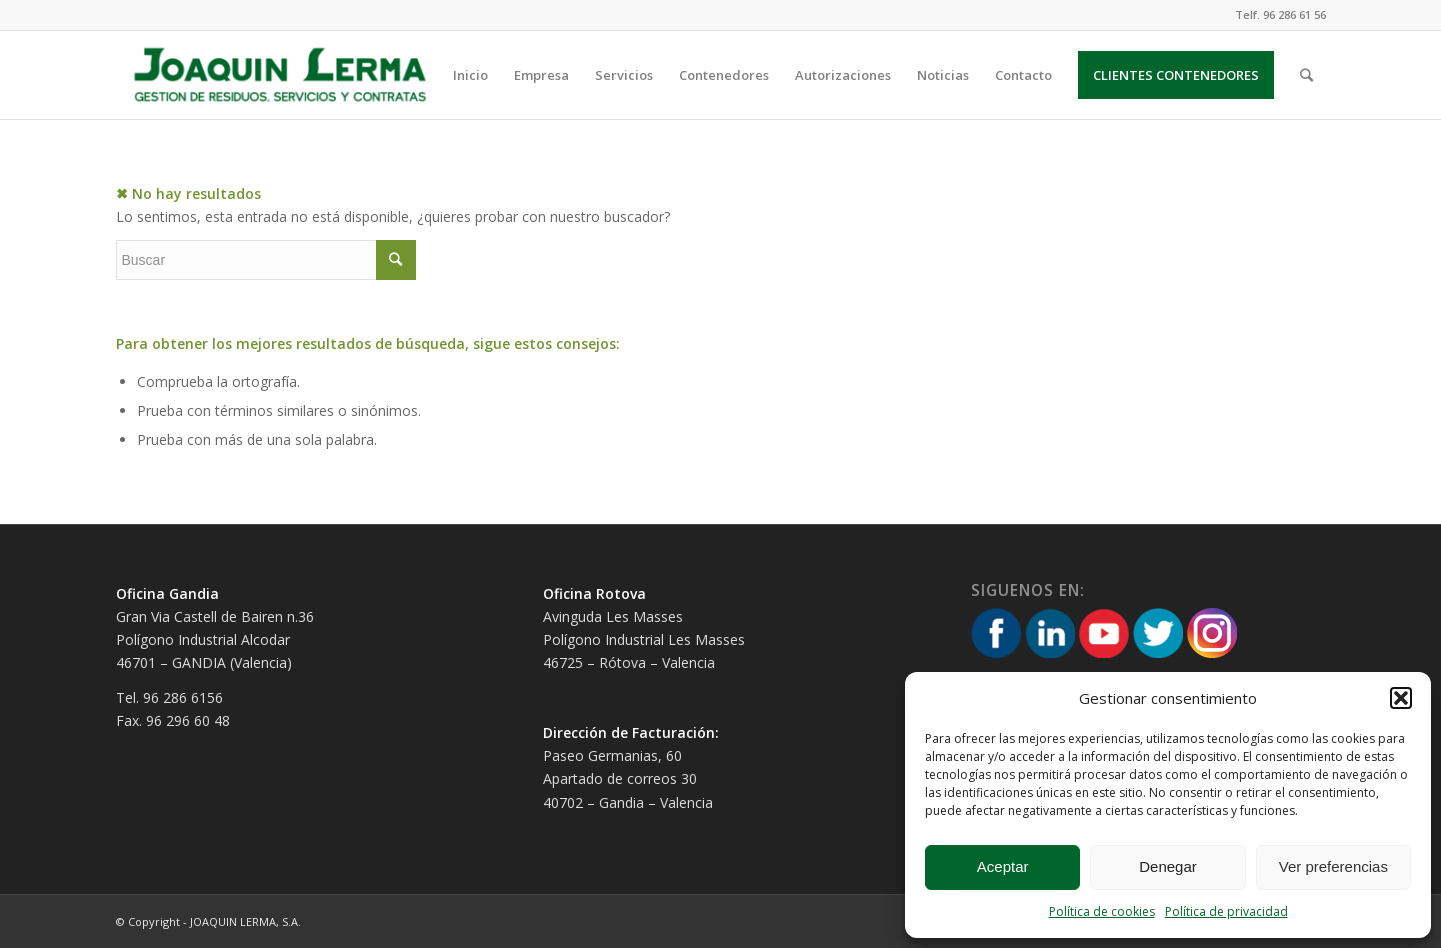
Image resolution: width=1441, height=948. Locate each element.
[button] (1401, 698)
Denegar (1168, 866)
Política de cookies (1102, 911)
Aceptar (1003, 866)
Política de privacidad (1226, 911)
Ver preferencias (1333, 866)
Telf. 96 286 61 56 (1280, 14)
